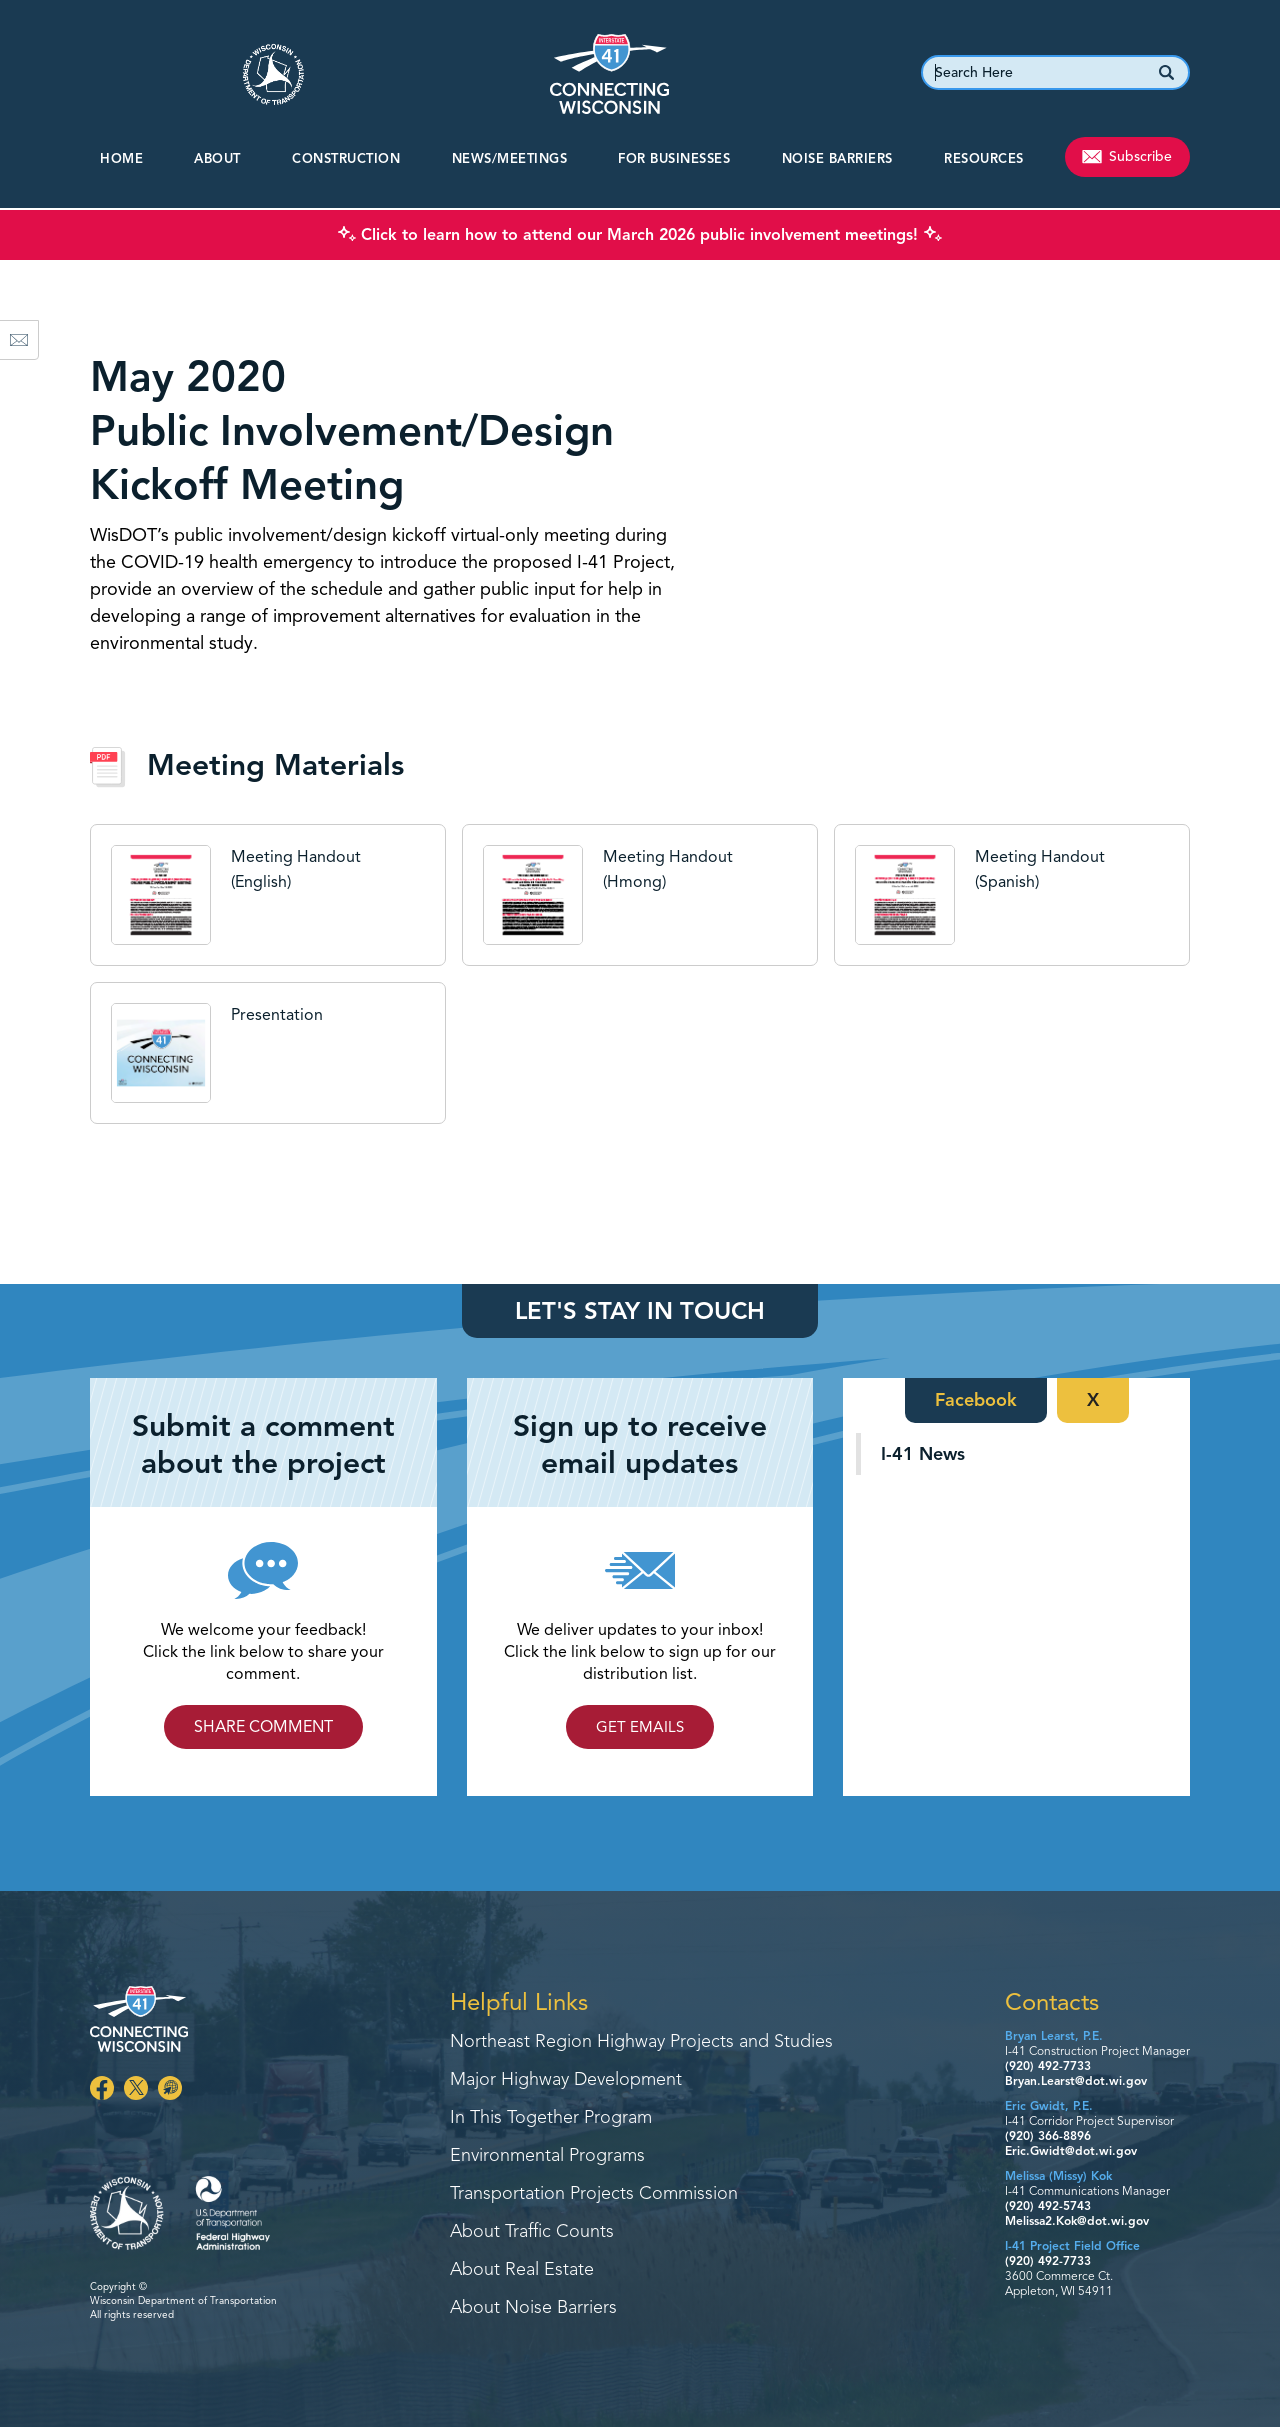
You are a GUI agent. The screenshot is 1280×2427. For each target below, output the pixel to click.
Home (121, 159)
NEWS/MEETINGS (510, 159)
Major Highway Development (566, 2080)
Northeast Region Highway (641, 2042)
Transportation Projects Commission (594, 2194)
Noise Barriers (837, 159)
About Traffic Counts (532, 2232)
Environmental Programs (547, 2156)
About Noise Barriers (533, 2308)
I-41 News (923, 1454)
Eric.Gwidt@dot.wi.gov (1071, 2150)
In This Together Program (551, 2118)
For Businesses (674, 159)
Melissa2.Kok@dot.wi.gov (1077, 2220)
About (217, 159)
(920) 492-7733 (1048, 2065)
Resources (984, 159)
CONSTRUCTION (346, 159)
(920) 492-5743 (1048, 2205)
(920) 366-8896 (1048, 2135)
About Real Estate (522, 2270)
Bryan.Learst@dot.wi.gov (1076, 2080)
